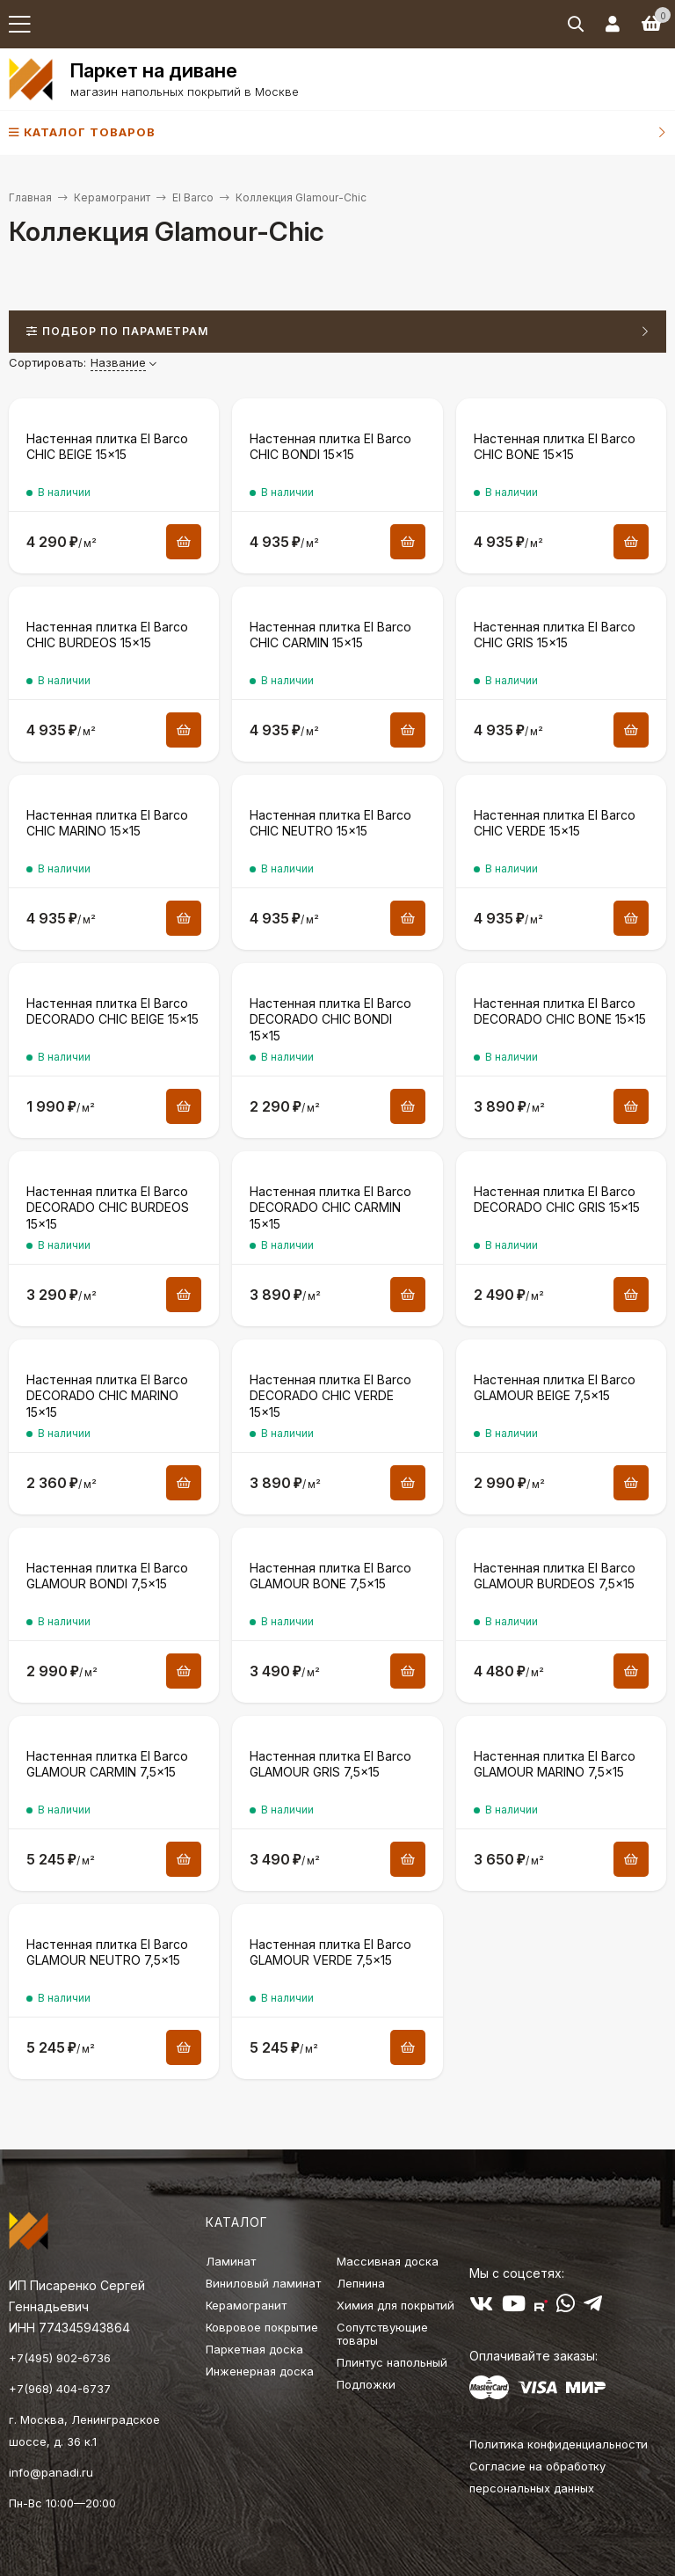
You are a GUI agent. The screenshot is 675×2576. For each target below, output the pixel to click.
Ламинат (231, 2261)
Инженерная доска (260, 2371)
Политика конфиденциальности (558, 2444)
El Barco (193, 197)
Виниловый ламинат (263, 2283)
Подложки (366, 2384)
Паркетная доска (254, 2349)
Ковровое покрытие (262, 2327)
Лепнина (361, 2283)
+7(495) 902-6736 (60, 2358)
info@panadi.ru (51, 2472)
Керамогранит (112, 197)
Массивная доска (388, 2261)
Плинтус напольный (392, 2362)
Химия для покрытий (395, 2305)
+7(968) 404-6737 (60, 2389)
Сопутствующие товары (382, 2333)
